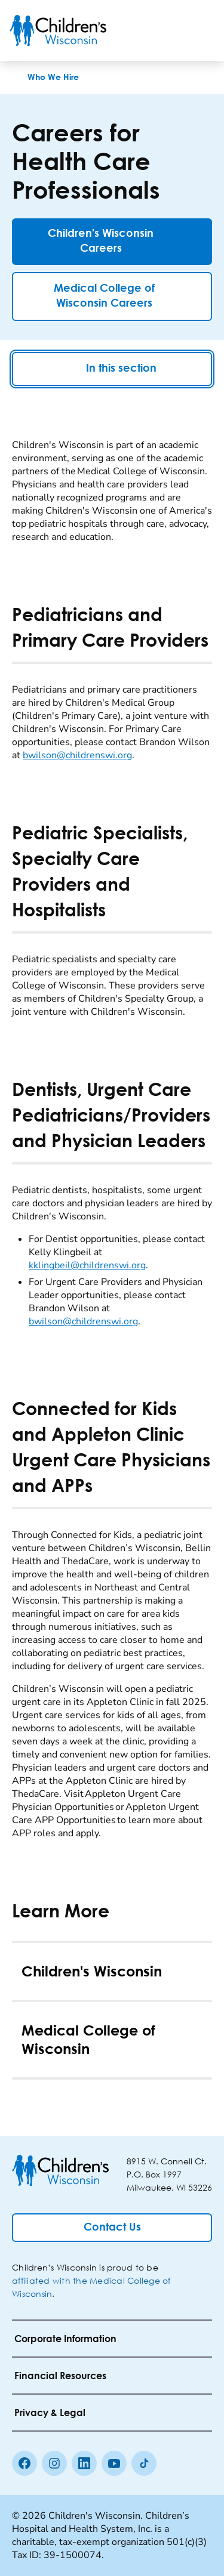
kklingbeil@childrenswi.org (87, 1265)
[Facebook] (24, 2463)
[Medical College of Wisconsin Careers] (112, 296)
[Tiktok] (144, 2463)
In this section (112, 369)
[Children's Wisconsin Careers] (112, 241)
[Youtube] (114, 2463)
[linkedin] (84, 2463)
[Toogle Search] (169, 30)
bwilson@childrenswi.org (77, 755)
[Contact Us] (112, 2227)
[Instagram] (54, 2463)
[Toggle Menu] (200, 30)
